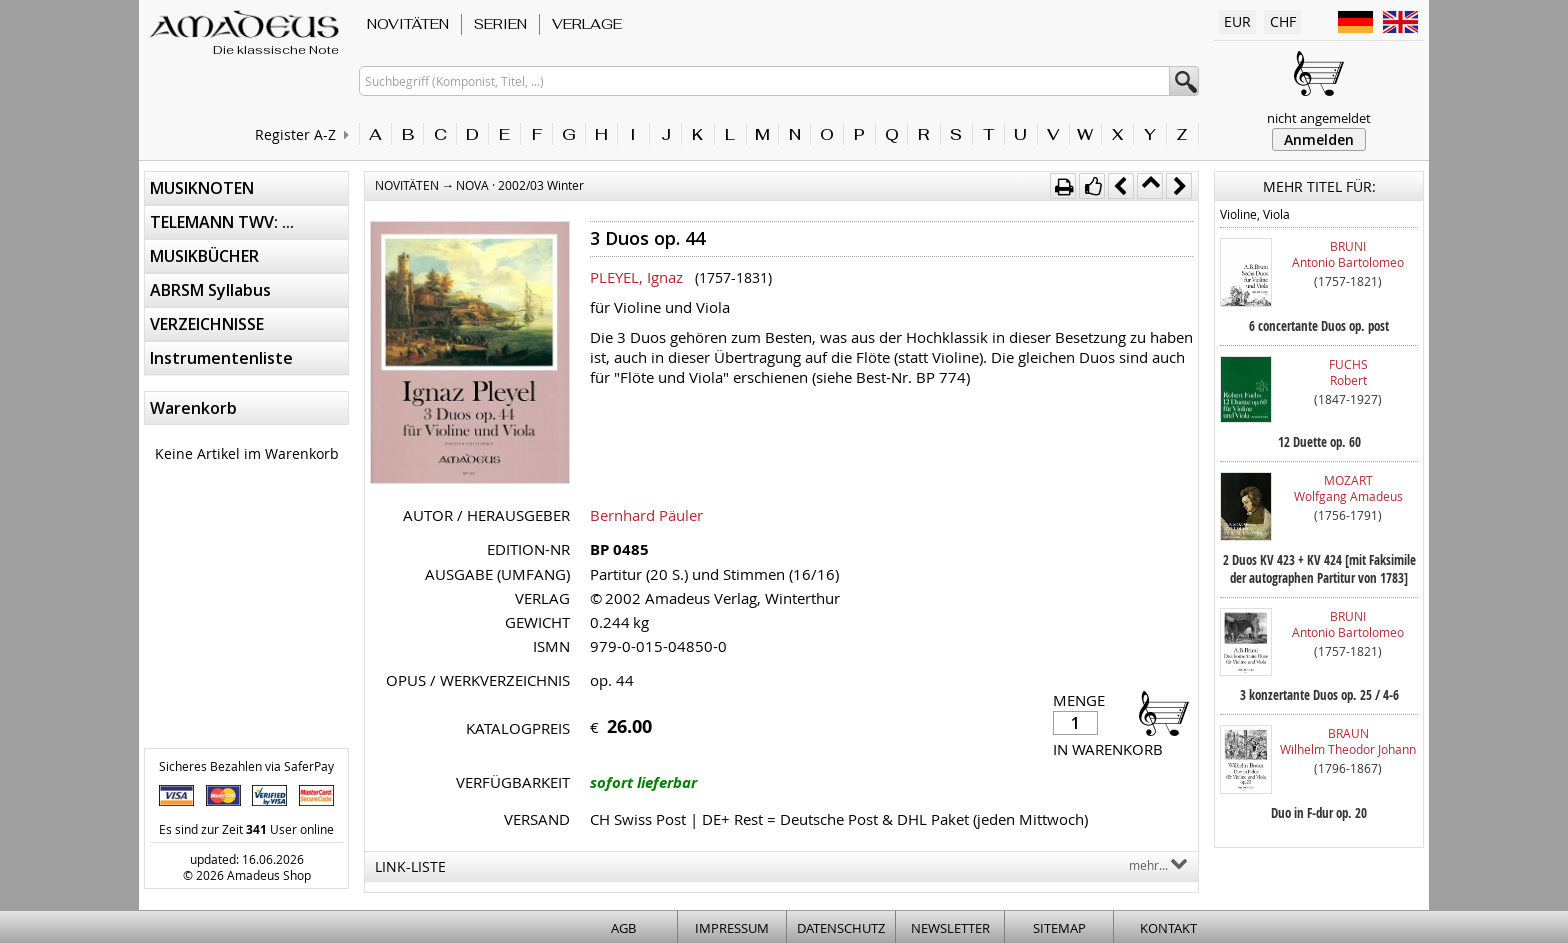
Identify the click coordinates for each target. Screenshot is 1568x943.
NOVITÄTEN (408, 24)
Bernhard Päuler (646, 515)
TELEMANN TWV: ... (222, 222)
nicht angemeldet (1319, 118)
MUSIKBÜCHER (204, 256)
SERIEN (500, 24)
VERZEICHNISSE (207, 324)
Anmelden (1319, 139)
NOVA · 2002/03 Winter (520, 185)
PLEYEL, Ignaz (636, 277)
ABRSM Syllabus (210, 290)
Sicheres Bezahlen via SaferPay (246, 766)
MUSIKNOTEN (202, 188)
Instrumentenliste (221, 358)
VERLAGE (587, 24)
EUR (1237, 21)
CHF (1283, 21)
